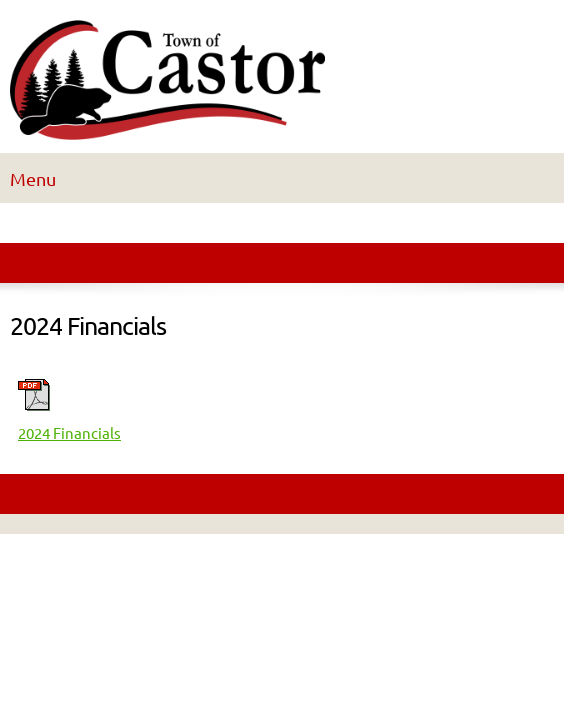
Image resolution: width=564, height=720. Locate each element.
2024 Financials (69, 433)
